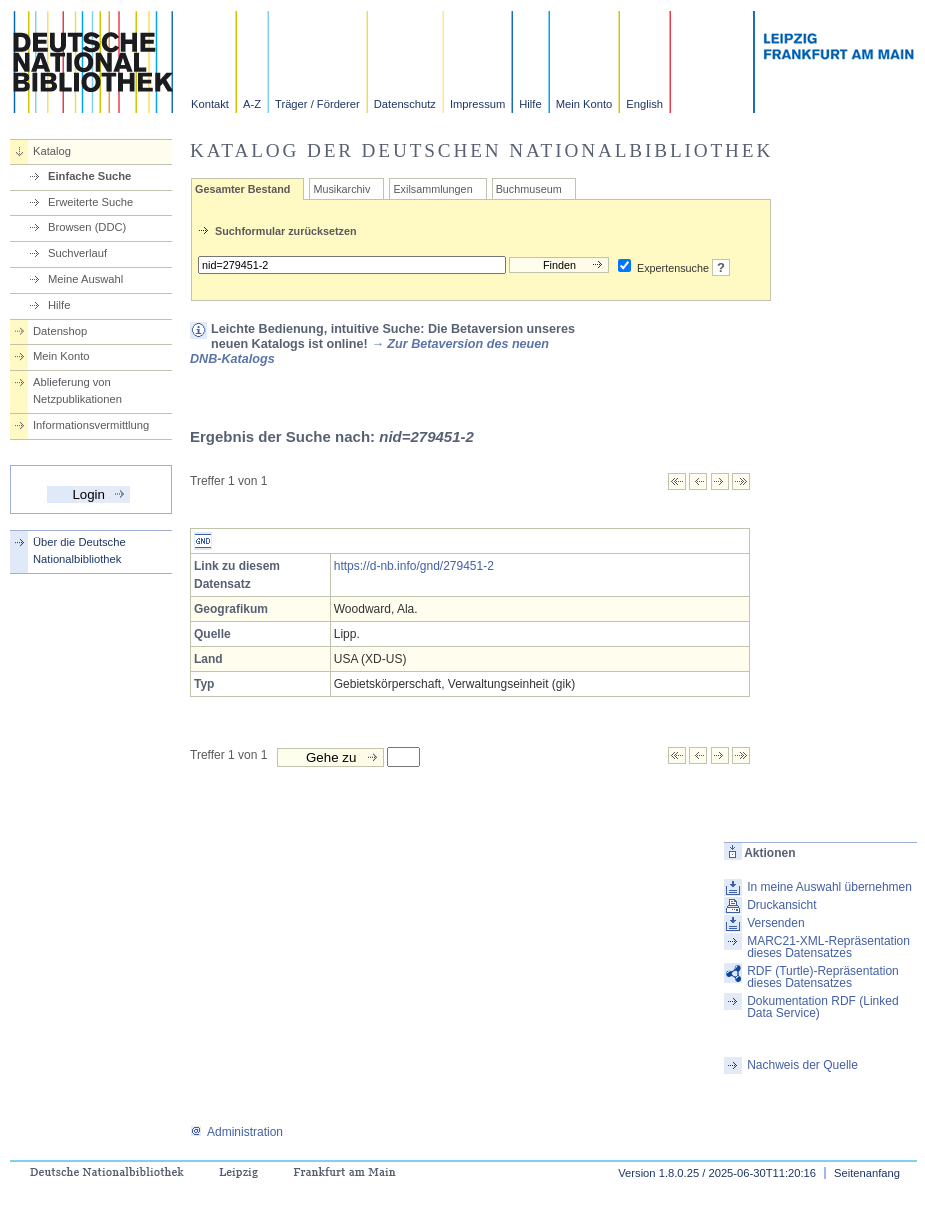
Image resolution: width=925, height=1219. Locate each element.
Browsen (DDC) (87, 227)
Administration (236, 1132)
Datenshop (60, 331)
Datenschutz (405, 104)
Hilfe (530, 104)
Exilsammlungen (432, 189)
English (644, 104)
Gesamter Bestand (242, 189)
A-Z (252, 104)
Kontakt (210, 104)
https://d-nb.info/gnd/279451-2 (414, 566)
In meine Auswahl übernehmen (829, 887)
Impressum (477, 104)
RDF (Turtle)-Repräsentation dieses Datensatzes (823, 977)
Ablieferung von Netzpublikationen (77, 390)
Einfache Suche (89, 176)
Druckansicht (781, 905)
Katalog (52, 151)
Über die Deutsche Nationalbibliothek (79, 550)
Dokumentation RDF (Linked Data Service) (822, 1007)
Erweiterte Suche (90, 202)
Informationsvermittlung (91, 425)
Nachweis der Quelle (802, 1065)
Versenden (775, 923)
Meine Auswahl (85, 279)
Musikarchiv (341, 189)
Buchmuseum (529, 189)
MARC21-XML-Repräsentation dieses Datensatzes (828, 947)
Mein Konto (584, 104)
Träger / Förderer (317, 104)
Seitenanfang (867, 1173)
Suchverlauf (77, 253)
